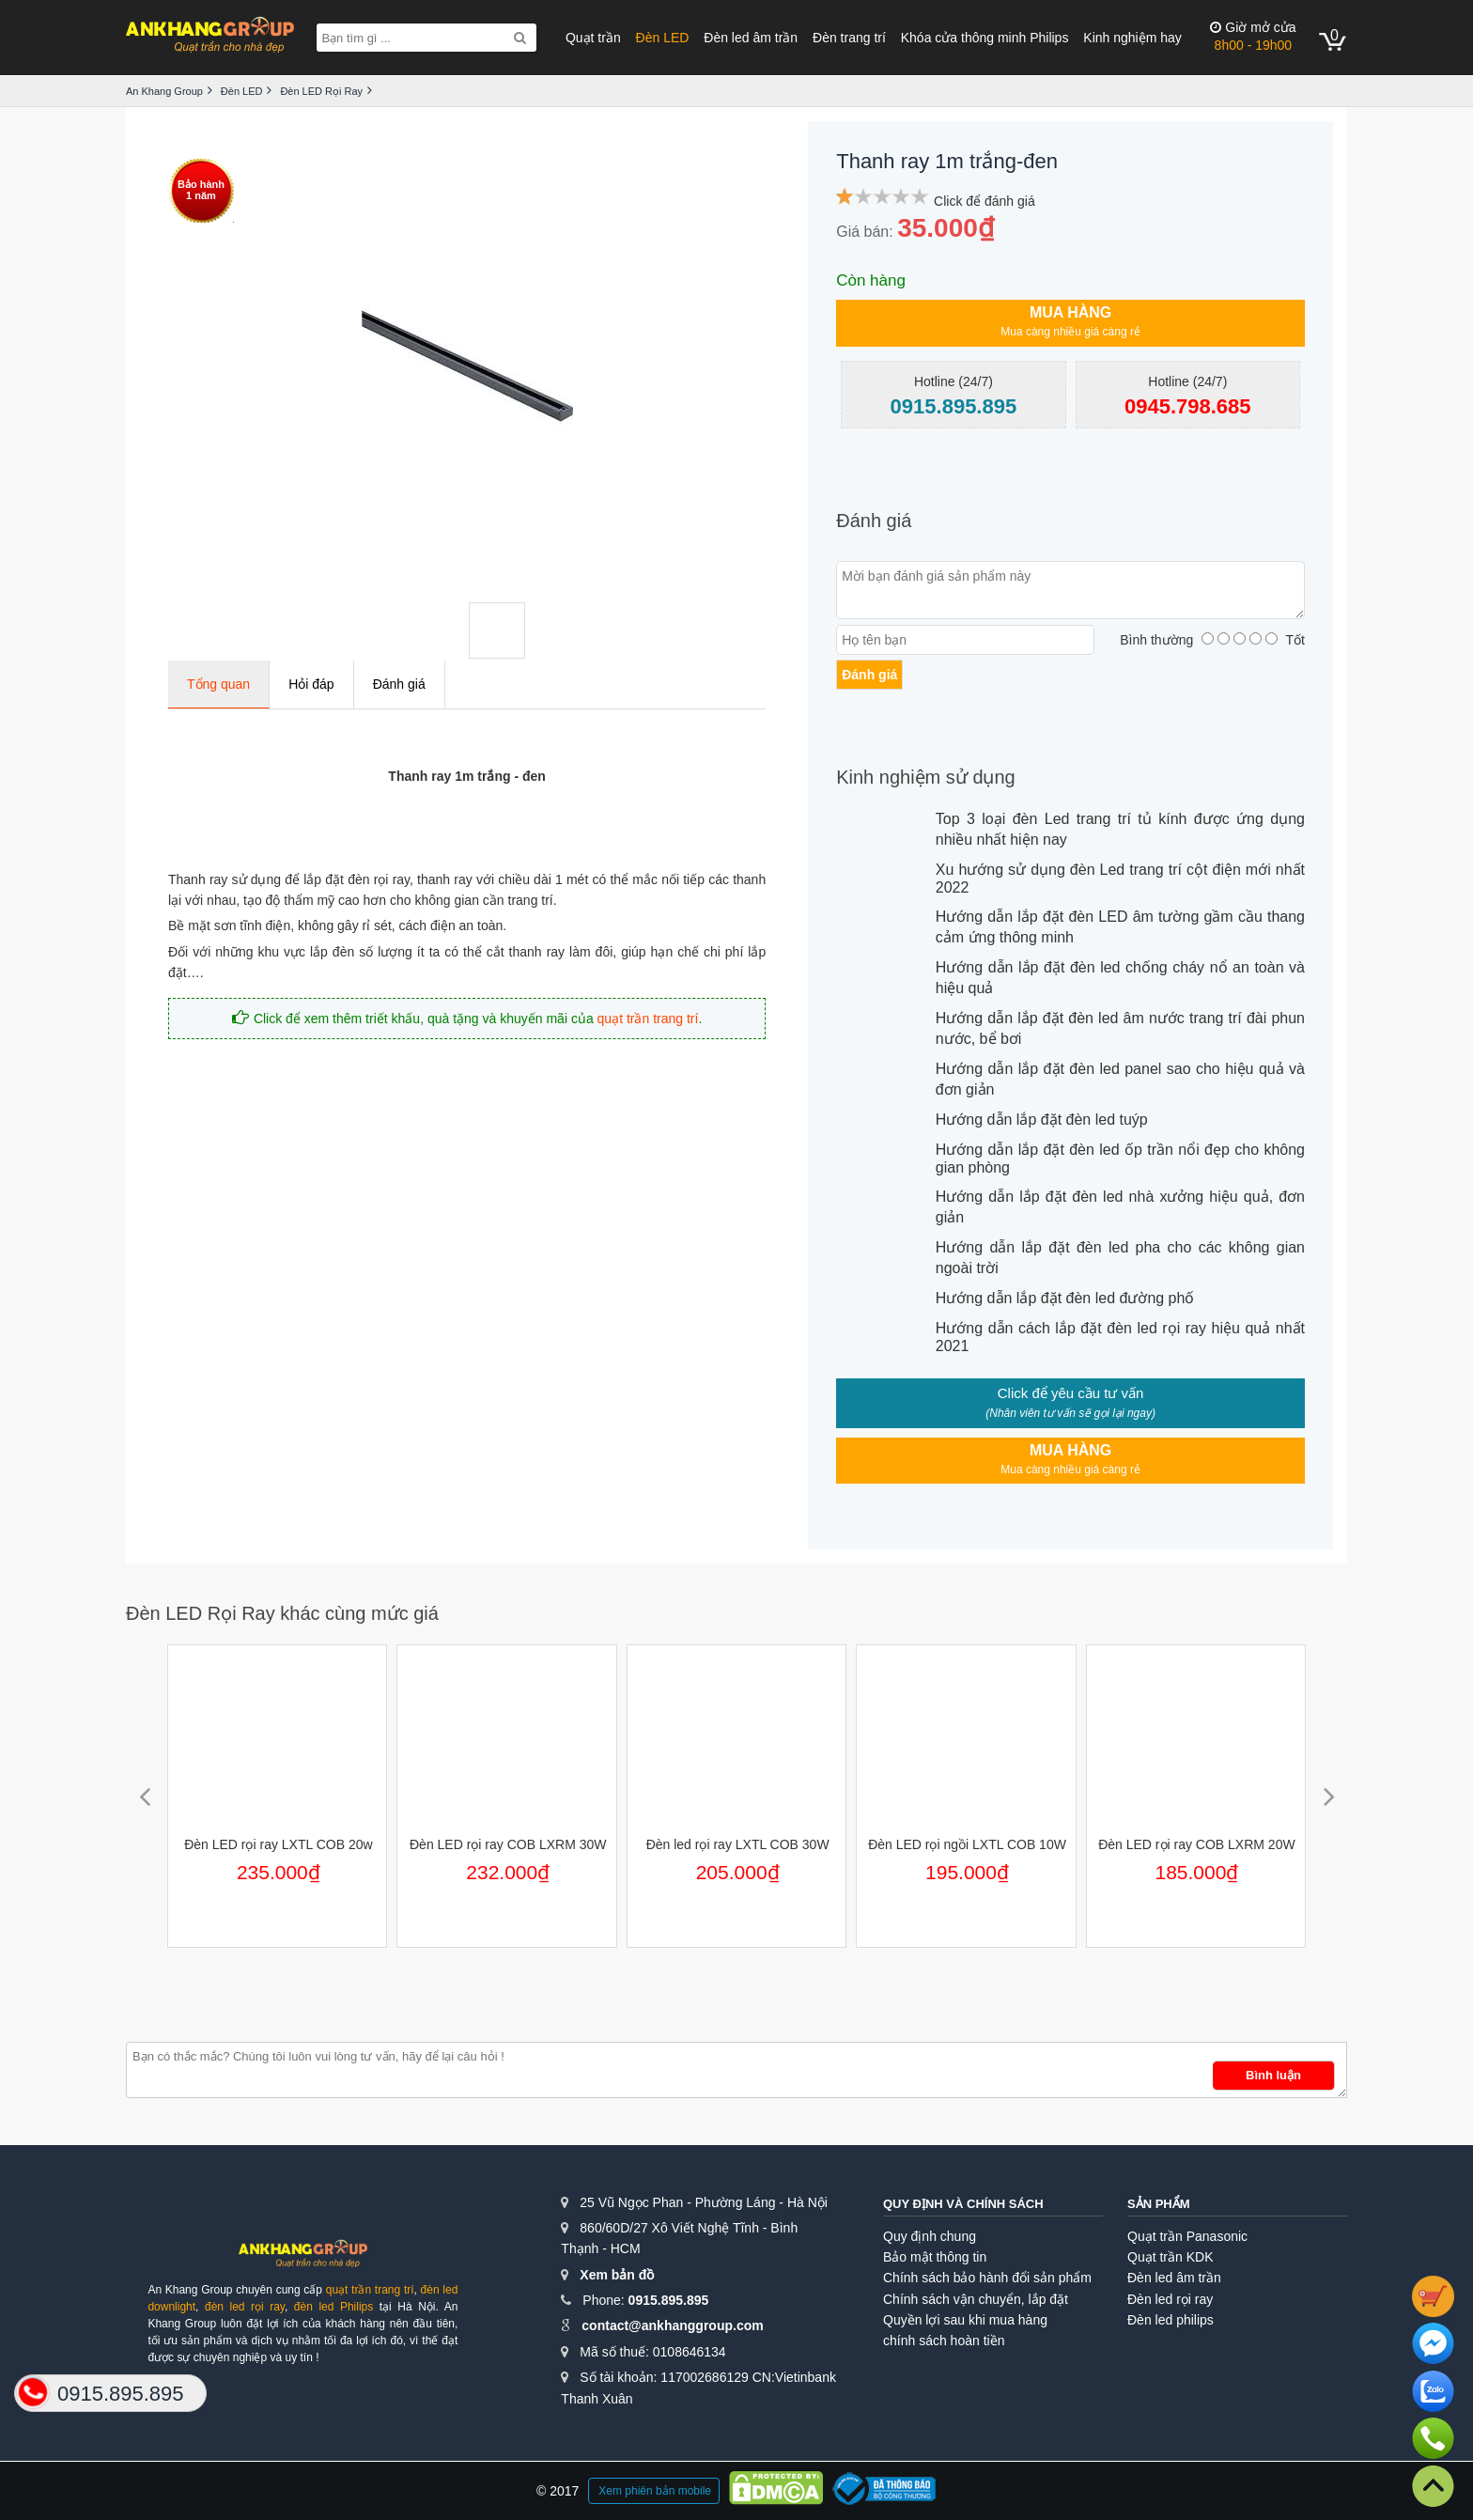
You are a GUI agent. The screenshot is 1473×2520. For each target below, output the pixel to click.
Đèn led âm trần (751, 37)
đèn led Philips (333, 2306)
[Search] (520, 37)
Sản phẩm (1158, 2204)
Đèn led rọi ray (1170, 2299)
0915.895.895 (668, 2300)
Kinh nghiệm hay (1132, 37)
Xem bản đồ (617, 2274)
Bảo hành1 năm (201, 190)
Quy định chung (929, 2236)
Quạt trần (593, 37)
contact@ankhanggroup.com (672, 2325)
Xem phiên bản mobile (654, 2490)
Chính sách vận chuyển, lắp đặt (975, 2299)
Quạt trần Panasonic (1187, 2236)
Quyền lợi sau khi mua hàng (965, 2319)
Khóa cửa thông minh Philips (985, 37)
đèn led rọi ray (245, 2306)
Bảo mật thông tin (934, 2256)
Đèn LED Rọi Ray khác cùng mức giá (282, 1613)
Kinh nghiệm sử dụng (926, 777)
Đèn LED (663, 37)
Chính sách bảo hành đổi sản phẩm (987, 2277)
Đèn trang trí (849, 37)
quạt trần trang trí (648, 1018)
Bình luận (1273, 2075)
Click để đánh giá (984, 201)
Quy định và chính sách (963, 2204)
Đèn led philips (1170, 2319)
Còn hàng (871, 280)
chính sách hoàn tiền (943, 2340)
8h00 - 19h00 (1252, 36)
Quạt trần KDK (1170, 2256)
